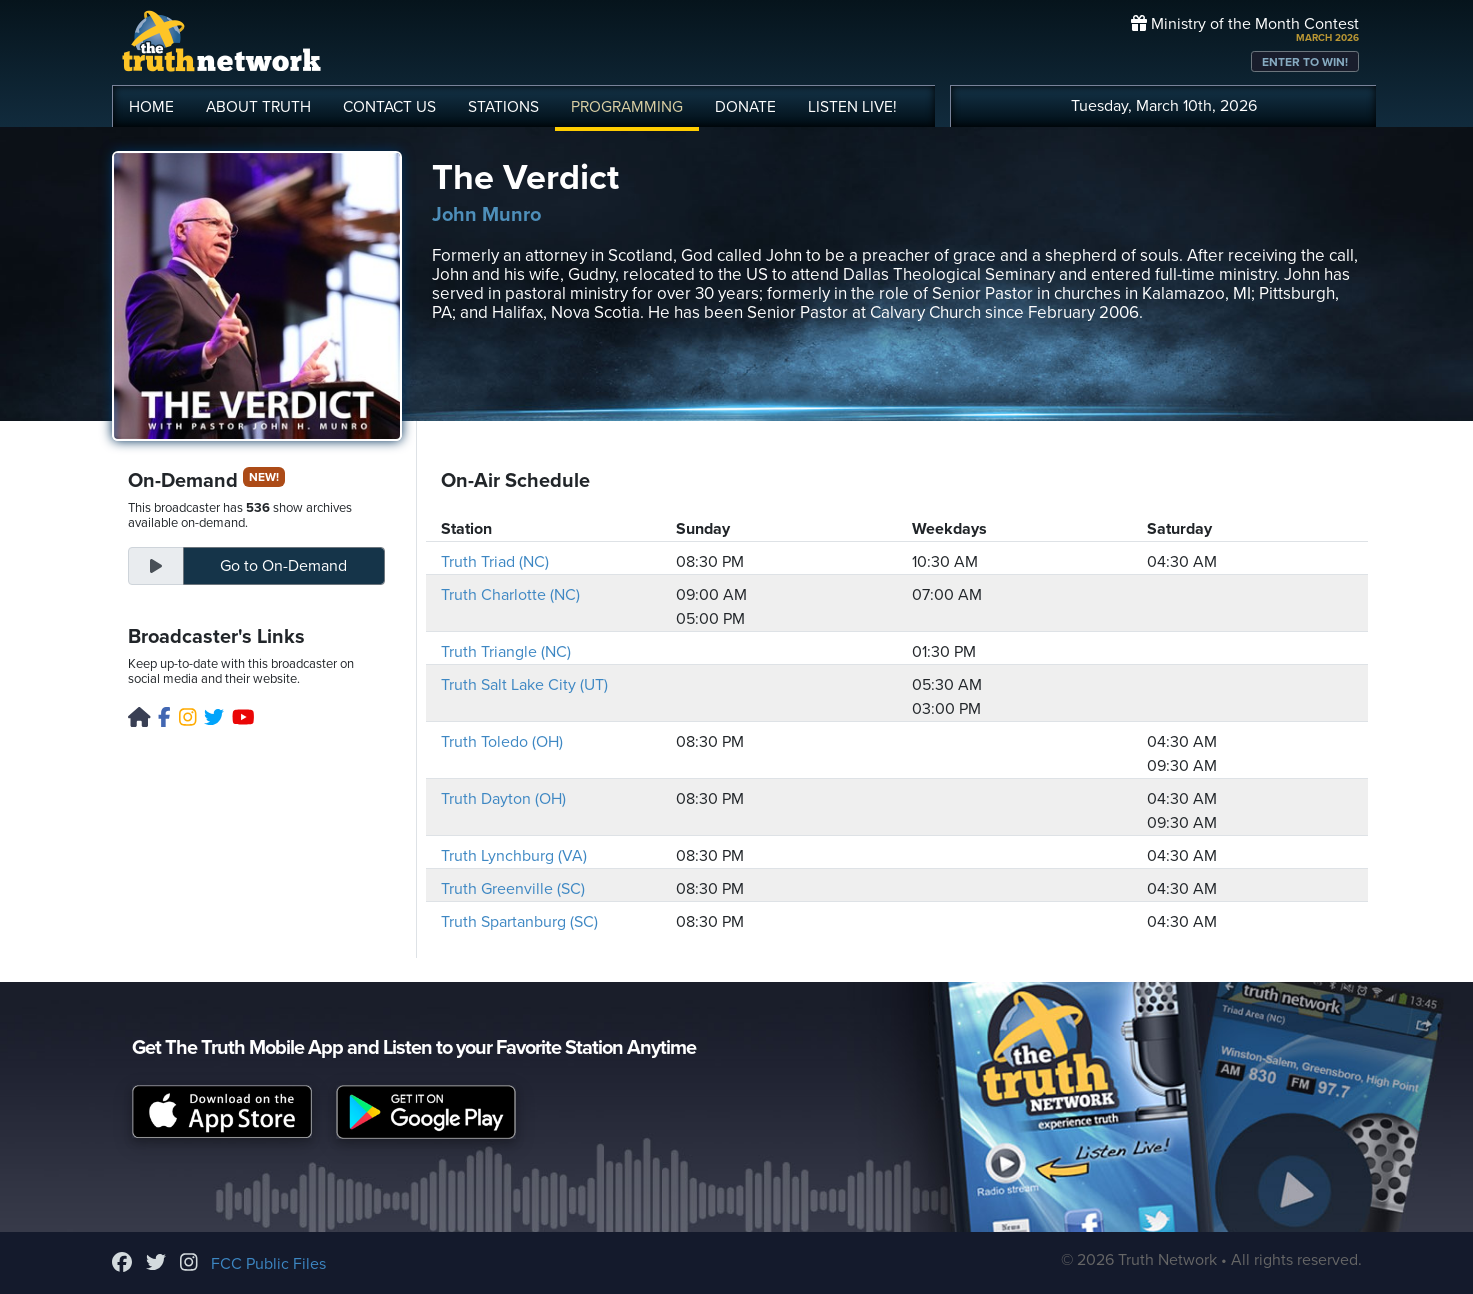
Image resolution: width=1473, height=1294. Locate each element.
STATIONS (503, 107)
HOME (151, 107)
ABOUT (258, 107)
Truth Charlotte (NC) (510, 595)
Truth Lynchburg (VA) (514, 856)
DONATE (745, 107)
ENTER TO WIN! (1305, 62)
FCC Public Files (268, 1264)
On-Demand (283, 566)
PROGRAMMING (627, 107)
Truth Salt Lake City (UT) (524, 685)
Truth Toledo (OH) (502, 742)
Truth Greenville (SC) (513, 889)
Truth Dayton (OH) (503, 799)
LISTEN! (852, 107)
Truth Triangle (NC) (506, 652)
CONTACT (389, 107)
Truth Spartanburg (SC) (519, 922)
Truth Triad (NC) (495, 562)
